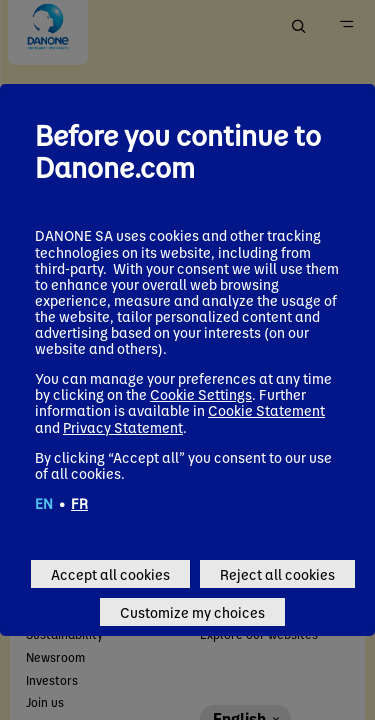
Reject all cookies (277, 574)
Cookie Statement (266, 410)
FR (79, 503)
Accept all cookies (110, 574)
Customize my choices (192, 612)
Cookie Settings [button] (201, 394)
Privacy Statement (123, 427)
